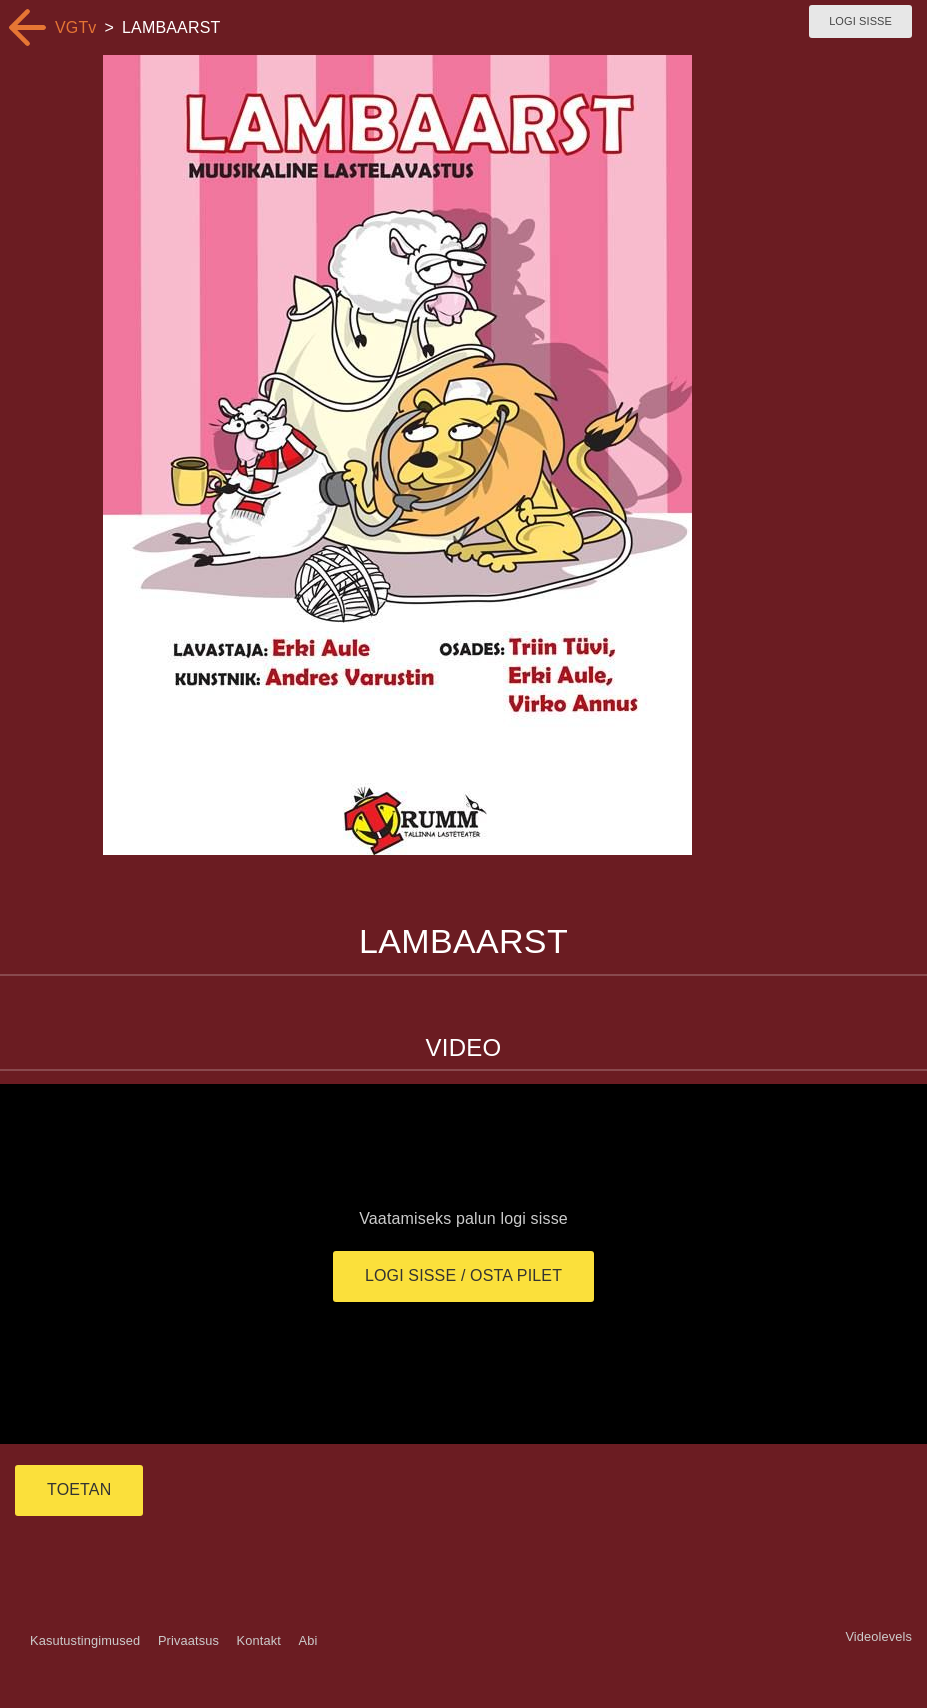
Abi (307, 1640)
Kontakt (259, 1640)
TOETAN (79, 1489)
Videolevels (878, 1636)
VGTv (76, 27)
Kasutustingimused (85, 1640)
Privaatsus (188, 1640)
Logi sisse (860, 21)
